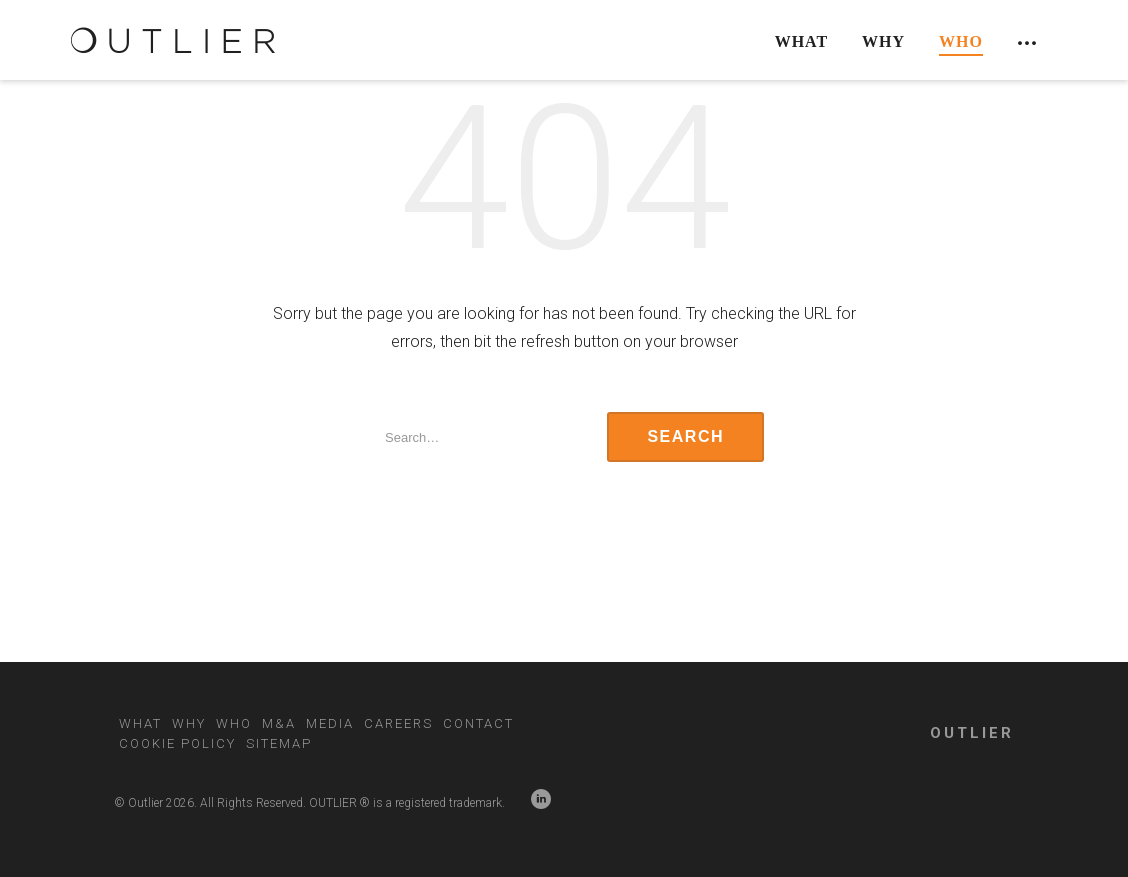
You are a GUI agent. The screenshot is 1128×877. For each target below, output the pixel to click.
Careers (398, 723)
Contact (478, 723)
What (801, 41)
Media (330, 723)
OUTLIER (972, 733)
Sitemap (279, 743)
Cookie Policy (177, 743)
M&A (279, 723)
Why (883, 41)
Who (961, 41)
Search (685, 436)
